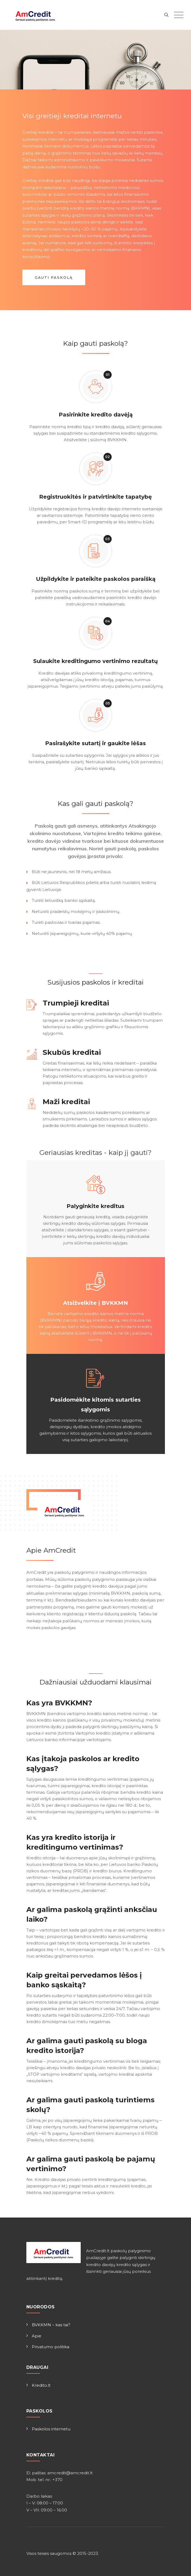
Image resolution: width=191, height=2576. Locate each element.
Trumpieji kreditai (76, 1003)
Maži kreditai (66, 1101)
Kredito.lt (41, 2385)
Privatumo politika (50, 2346)
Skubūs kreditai (72, 1052)
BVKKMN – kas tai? (51, 2324)
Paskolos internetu (51, 2428)
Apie (36, 2335)
